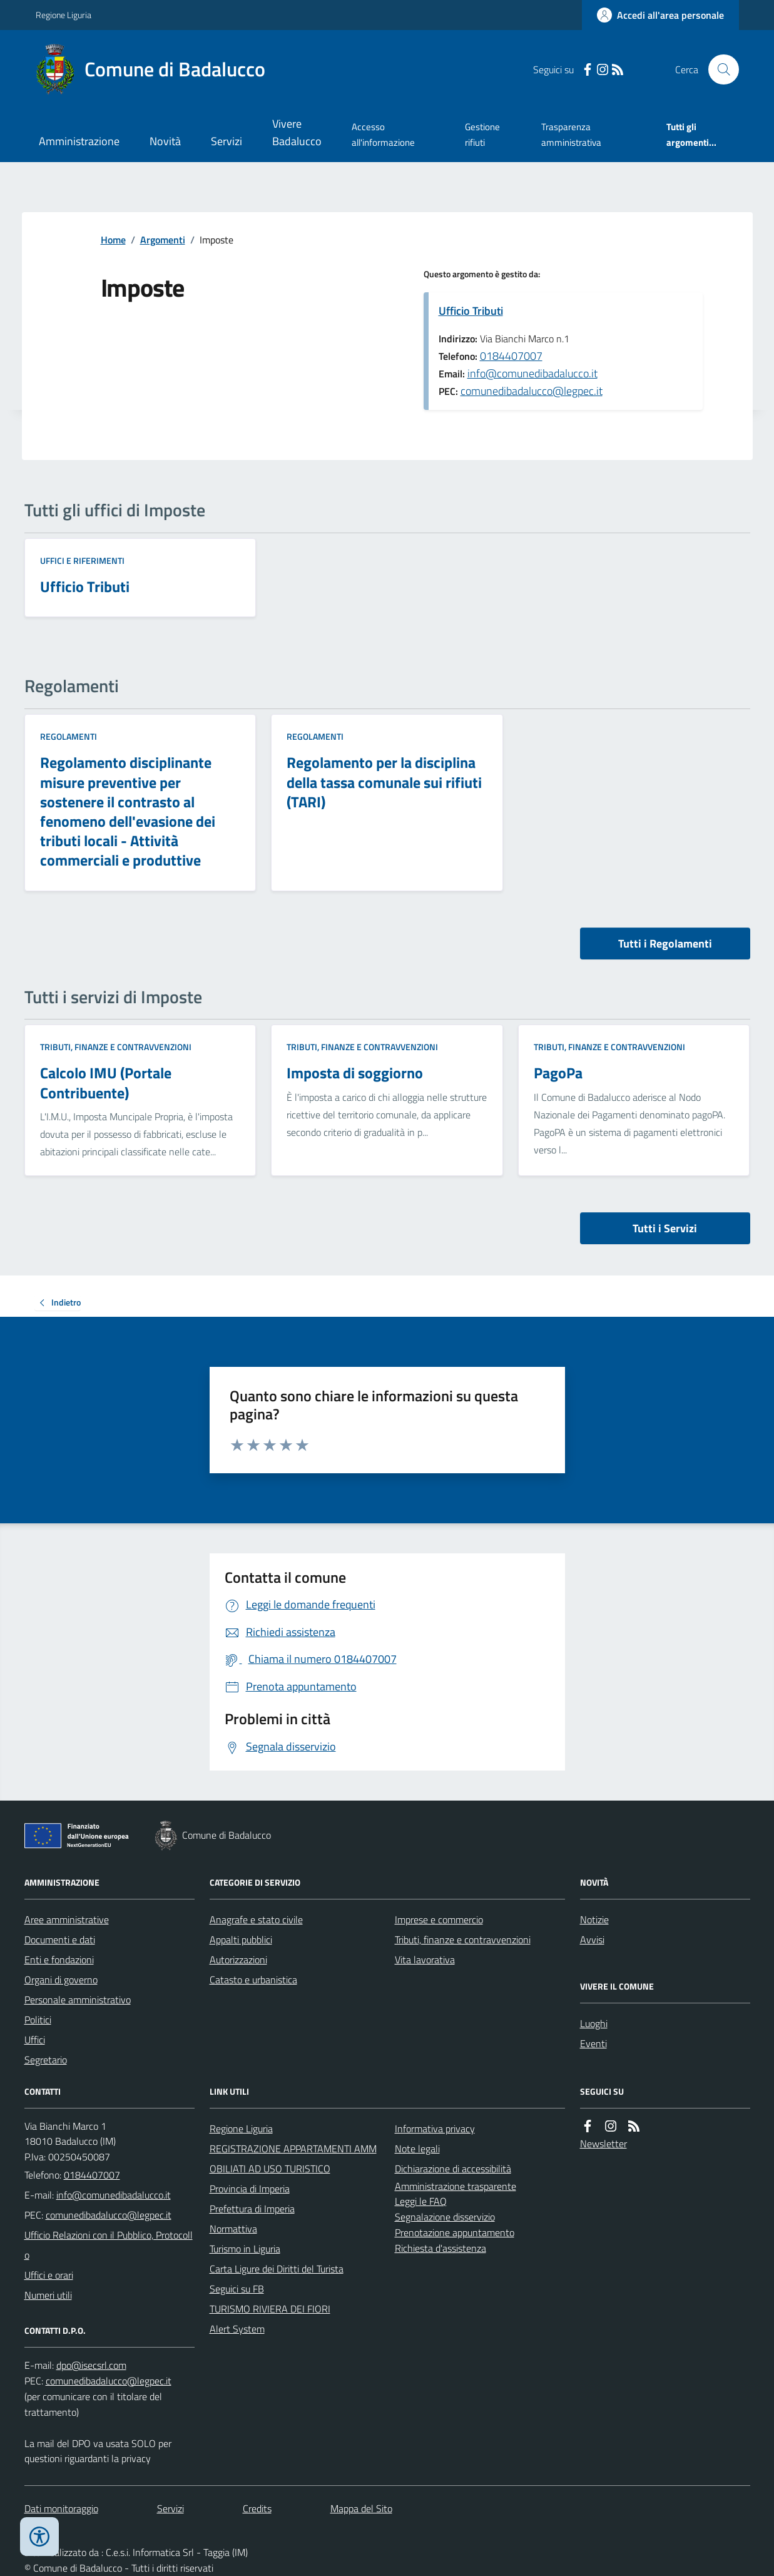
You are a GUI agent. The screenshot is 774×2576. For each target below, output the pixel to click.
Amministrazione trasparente (455, 2186)
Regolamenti (68, 736)
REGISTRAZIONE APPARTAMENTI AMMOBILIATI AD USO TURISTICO (293, 2158)
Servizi (226, 141)
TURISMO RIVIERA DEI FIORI (270, 2308)
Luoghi (594, 2023)
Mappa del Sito (361, 2508)
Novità (165, 141)
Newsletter (603, 2143)
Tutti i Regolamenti (665, 943)
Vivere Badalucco (297, 132)
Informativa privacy (435, 2128)
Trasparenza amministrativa (571, 134)
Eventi (593, 2043)
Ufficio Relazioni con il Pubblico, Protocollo (108, 2244)
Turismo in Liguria (245, 2248)
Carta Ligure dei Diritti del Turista (277, 2268)
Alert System (237, 2328)
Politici (37, 2019)
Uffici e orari (48, 2274)
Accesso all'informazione (383, 134)
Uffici (34, 2039)
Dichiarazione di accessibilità (453, 2168)
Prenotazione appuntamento (454, 2232)
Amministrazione (79, 141)
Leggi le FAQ (421, 2201)
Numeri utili (48, 2295)
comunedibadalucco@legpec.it (532, 390)
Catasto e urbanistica (253, 1979)
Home (113, 239)
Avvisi (592, 1939)
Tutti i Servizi (665, 1228)
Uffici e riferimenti (82, 560)
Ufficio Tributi (471, 310)
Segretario (45, 2059)
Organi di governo (61, 1979)
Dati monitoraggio (61, 2508)
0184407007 (511, 355)
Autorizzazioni (238, 1959)
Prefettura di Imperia (252, 2208)
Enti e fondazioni (59, 1959)
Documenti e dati (59, 1939)
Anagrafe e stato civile (256, 1919)
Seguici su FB (237, 2288)
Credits (257, 2508)
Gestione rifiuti (482, 134)
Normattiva (233, 2228)
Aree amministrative (66, 1919)
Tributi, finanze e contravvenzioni (115, 1046)
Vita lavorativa (425, 1959)
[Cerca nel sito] (718, 69)
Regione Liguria (63, 14)
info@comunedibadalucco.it (532, 373)
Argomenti (162, 239)
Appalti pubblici (241, 1939)
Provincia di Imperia (250, 2188)
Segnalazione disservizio (445, 2216)
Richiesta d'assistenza (440, 2248)
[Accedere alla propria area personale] (660, 15)
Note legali (417, 2148)
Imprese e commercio (439, 1919)
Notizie (594, 1919)
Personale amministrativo (77, 1999)
